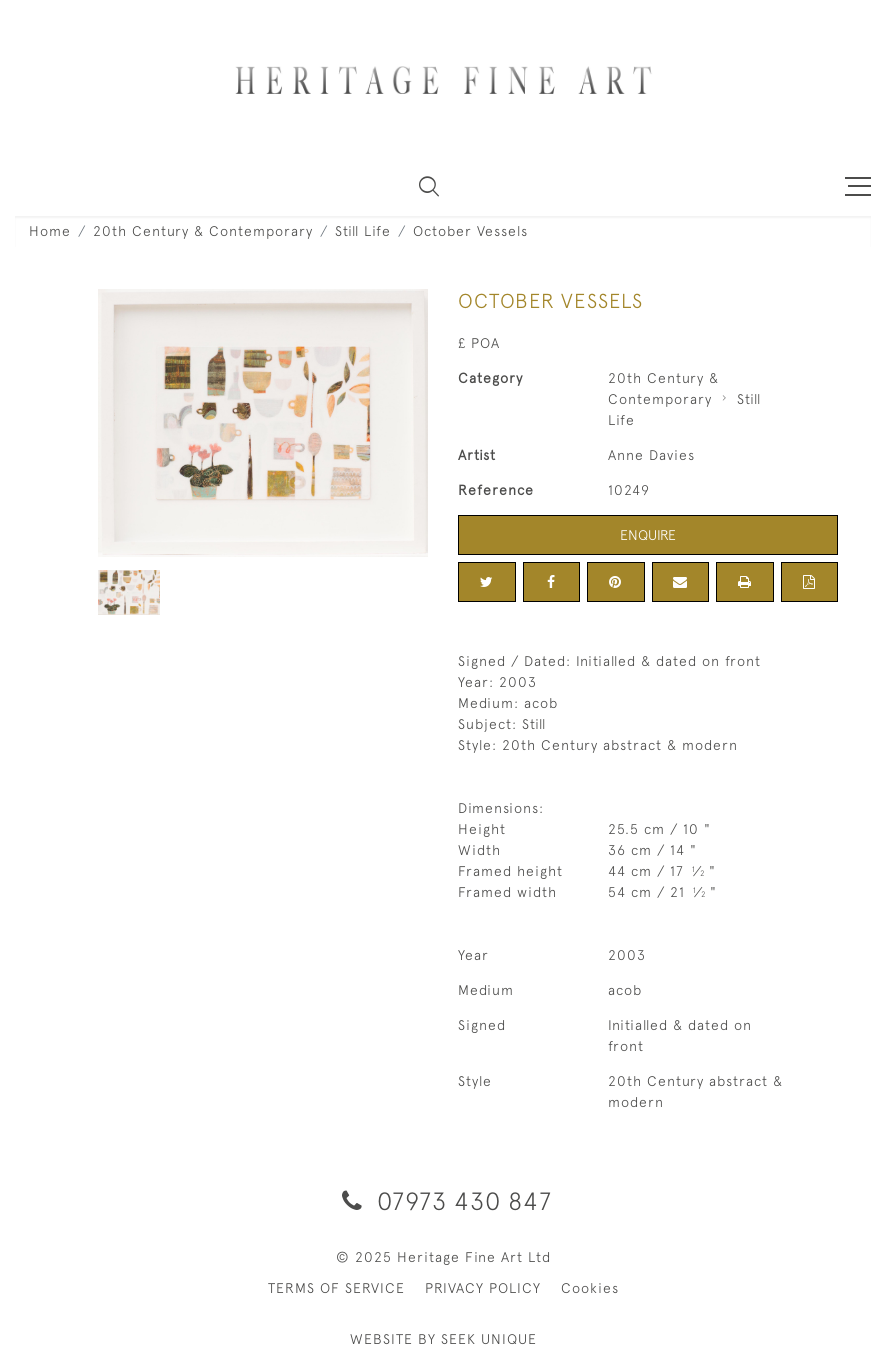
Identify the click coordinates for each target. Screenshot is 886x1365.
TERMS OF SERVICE (336, 1288)
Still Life (363, 231)
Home (50, 231)
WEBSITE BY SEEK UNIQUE (443, 1339)
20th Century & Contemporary (203, 231)
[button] (429, 186)
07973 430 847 (443, 1200)
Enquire (648, 535)
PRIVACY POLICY (483, 1288)
